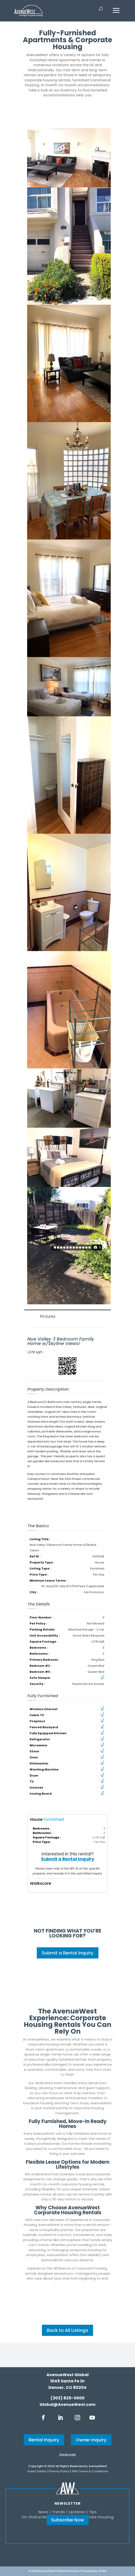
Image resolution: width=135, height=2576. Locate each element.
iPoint (103, 2571)
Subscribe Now (67, 2520)
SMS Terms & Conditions (90, 2471)
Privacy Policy (59, 2471)
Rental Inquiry (44, 2440)
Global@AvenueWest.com (67, 2404)
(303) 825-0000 (67, 2398)
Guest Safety (37, 2471)
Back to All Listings (67, 2330)
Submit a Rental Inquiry (67, 1859)
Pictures (47, 1316)
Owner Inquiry (91, 2440)
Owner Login (67, 2454)
